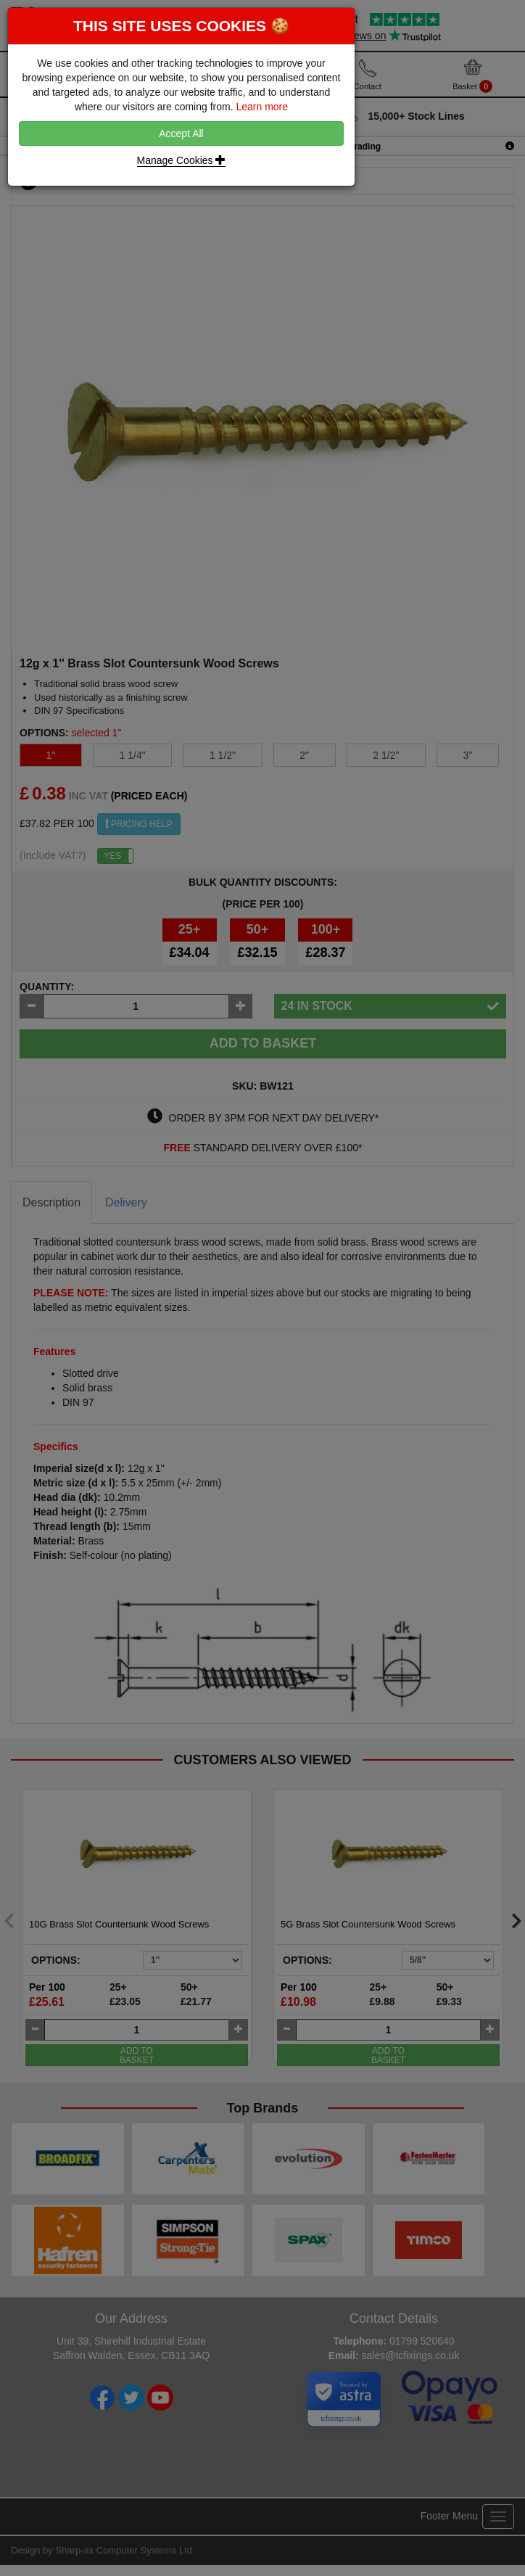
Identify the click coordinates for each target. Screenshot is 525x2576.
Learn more (262, 106)
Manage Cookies (181, 160)
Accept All (181, 133)
